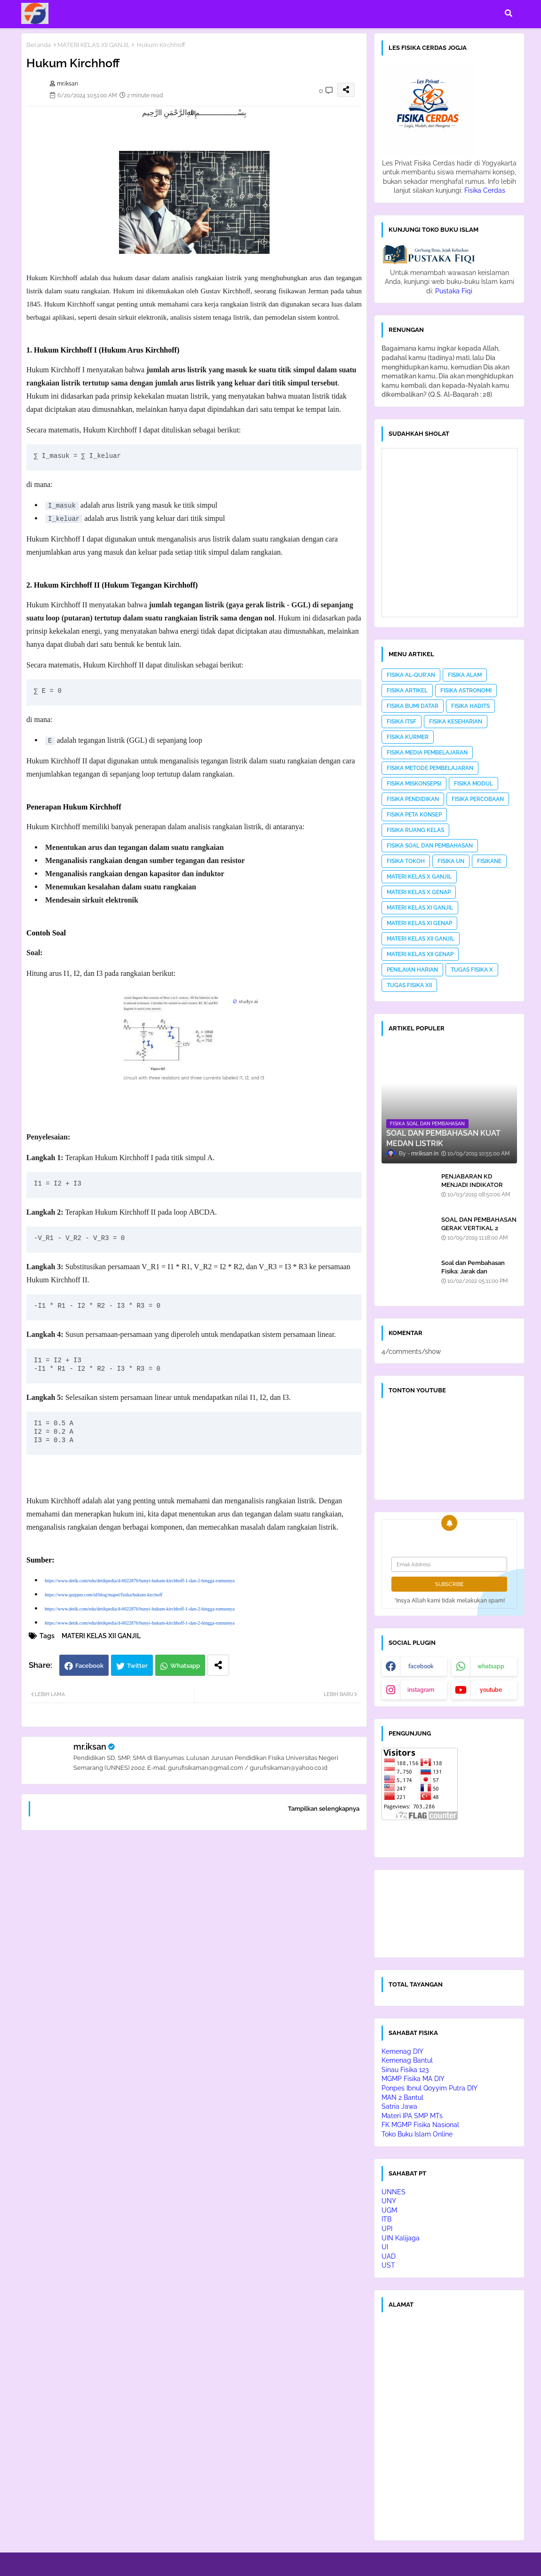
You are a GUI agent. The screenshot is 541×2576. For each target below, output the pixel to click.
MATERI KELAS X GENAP (419, 892)
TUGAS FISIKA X (472, 969)
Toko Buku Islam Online (417, 2134)
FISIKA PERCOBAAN (478, 799)
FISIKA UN (451, 861)
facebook (421, 1666)
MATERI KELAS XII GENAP (420, 954)
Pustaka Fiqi (453, 291)
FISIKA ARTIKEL (407, 690)
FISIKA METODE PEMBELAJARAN (430, 768)
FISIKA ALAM (465, 675)
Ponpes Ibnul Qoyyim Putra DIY (429, 2088)
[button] (508, 13)
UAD (389, 2256)
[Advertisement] (194, 1957)
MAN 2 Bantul (402, 2097)
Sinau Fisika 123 (405, 2069)
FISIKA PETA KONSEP (414, 814)
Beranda (38, 44)
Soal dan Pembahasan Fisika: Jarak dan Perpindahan (473, 1271)
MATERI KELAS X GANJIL (419, 876)
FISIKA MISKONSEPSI (414, 783)
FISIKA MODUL (473, 783)
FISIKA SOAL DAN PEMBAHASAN (430, 845)
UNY (389, 2201)
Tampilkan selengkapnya (323, 1808)
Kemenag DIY (402, 2051)
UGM (389, 2210)
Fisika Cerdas (484, 190)
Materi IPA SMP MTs (412, 2116)
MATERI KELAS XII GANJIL (93, 44)
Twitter (137, 1665)
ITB (386, 2219)
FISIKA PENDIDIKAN (413, 799)
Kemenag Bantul (407, 2060)
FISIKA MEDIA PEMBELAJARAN (427, 752)
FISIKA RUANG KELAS (415, 830)
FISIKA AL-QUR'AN (411, 675)
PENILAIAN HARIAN (412, 969)
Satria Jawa (399, 2106)
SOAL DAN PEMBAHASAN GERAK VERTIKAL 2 (479, 1224)
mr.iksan (89, 1746)
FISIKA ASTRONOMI (466, 690)
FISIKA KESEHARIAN (455, 721)
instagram (420, 1690)
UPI (387, 2228)
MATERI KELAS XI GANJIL (420, 907)
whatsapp (490, 1666)
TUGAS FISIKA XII (409, 985)
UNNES (394, 2192)
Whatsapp (185, 1665)
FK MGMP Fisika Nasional (420, 2124)
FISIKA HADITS (470, 706)
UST (388, 2265)
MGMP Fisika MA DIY (413, 2078)
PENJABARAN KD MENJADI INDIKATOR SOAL (472, 1185)
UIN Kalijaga (401, 2238)
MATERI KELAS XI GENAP (419, 923)
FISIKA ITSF (401, 721)
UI (385, 2247)
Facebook (89, 1665)
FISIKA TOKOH (406, 861)
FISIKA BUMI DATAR (412, 706)
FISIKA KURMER (408, 737)
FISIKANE (489, 861)
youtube (491, 1690)
